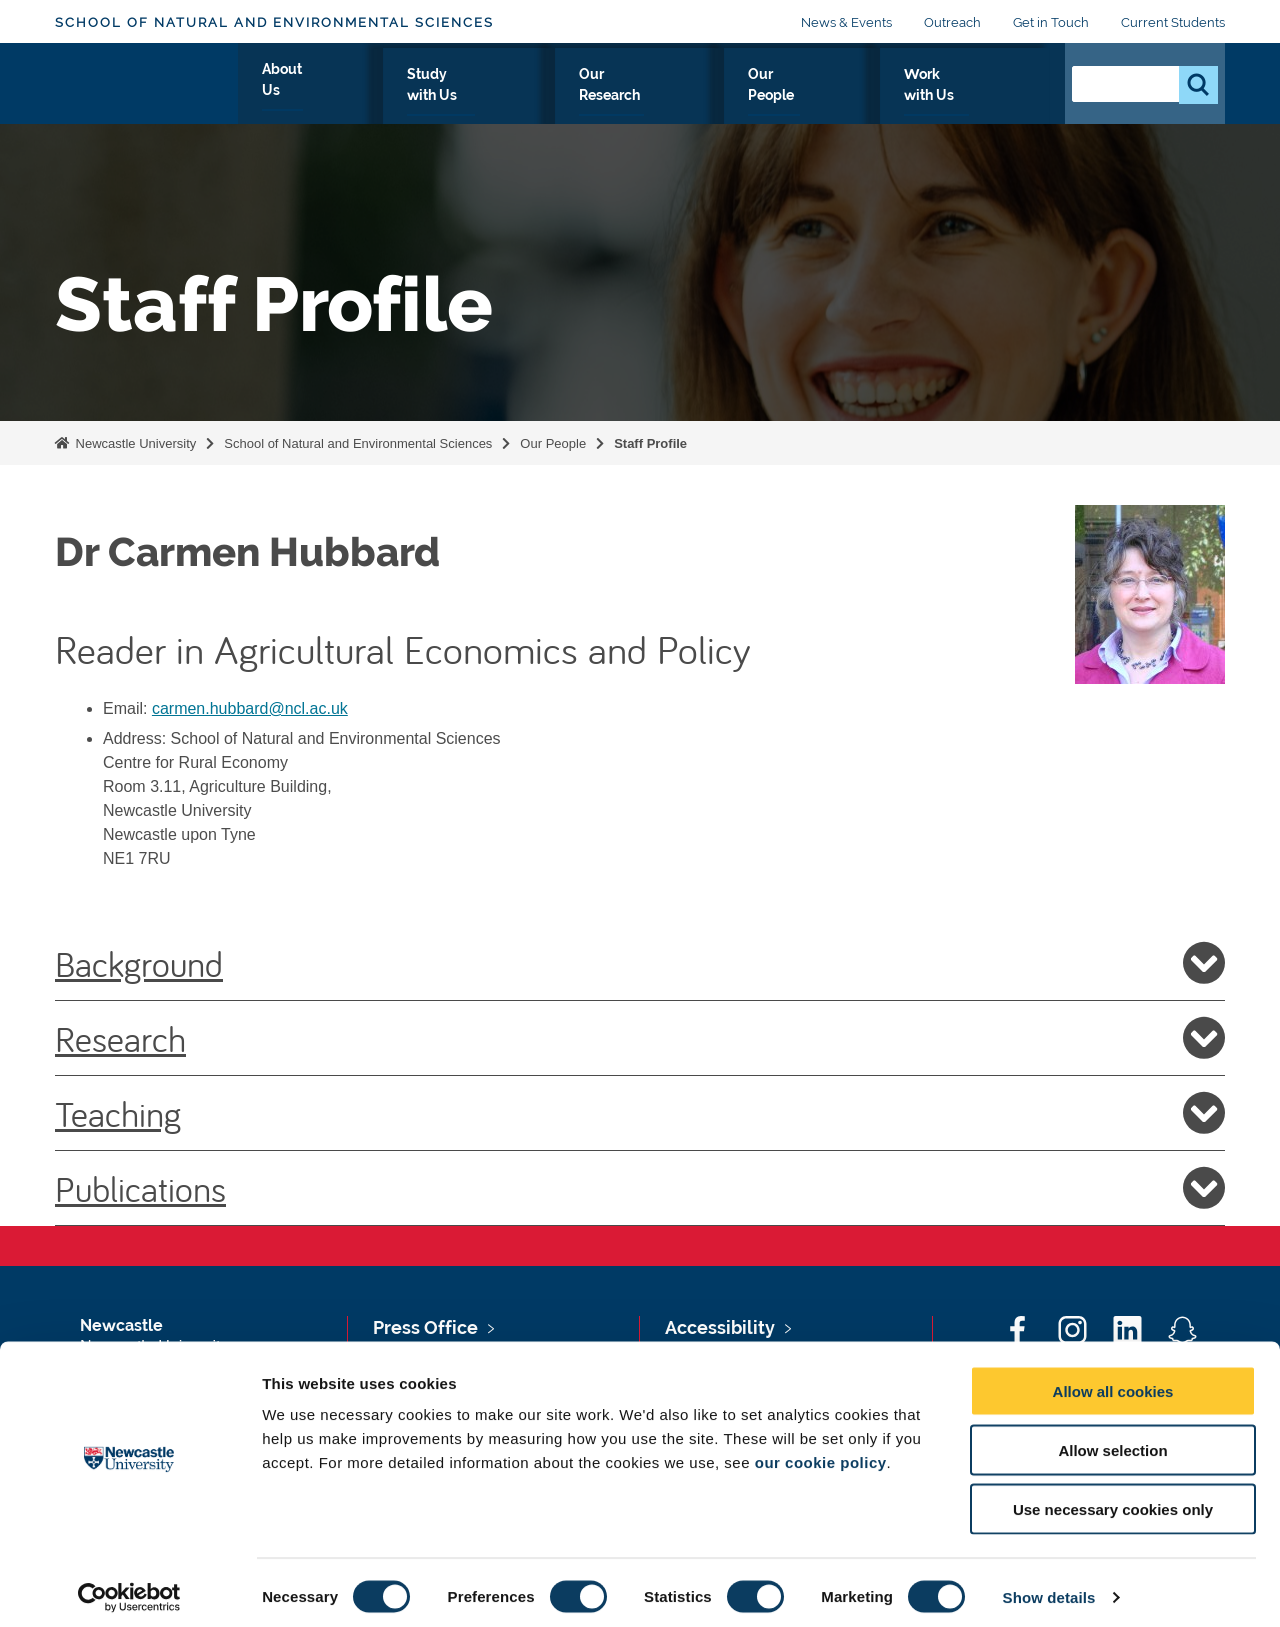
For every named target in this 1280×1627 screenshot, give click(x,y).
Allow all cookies (1113, 1381)
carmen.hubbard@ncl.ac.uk (250, 708)
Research (640, 1038)
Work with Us (981, 97)
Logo (146, 92)
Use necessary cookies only (1113, 1499)
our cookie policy (821, 1452)
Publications (640, 1188)
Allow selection (1112, 1440)
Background (640, 963)
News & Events (846, 22)
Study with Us (587, 97)
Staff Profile (650, 443)
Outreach (952, 22)
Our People (853, 97)
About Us (466, 97)
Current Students (1173, 22)
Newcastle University (134, 443)
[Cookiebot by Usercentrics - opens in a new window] (129, 1588)
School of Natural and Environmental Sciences (274, 22)
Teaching (640, 1113)
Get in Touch (1051, 22)
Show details (1049, 1587)
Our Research (725, 97)
